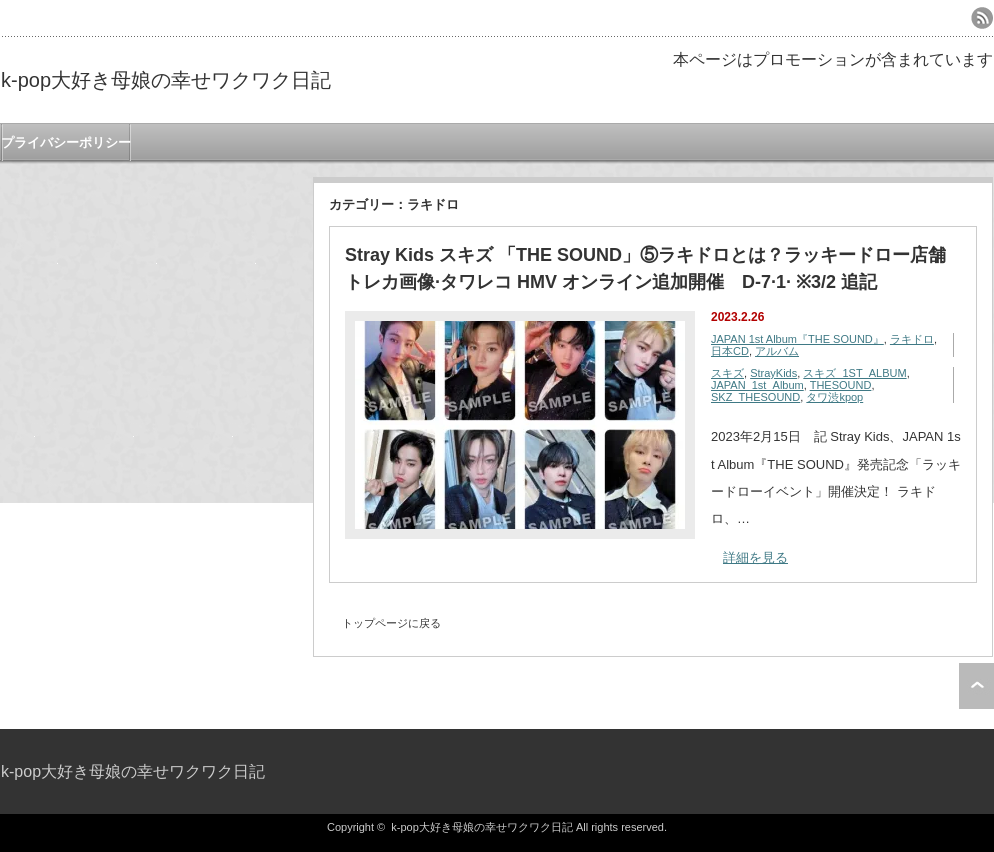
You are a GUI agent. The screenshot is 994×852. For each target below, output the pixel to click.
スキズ (727, 373)
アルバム (777, 351)
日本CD (730, 351)
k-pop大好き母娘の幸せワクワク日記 (166, 80)
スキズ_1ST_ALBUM (854, 373)
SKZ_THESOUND (755, 397)
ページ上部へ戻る (976, 686)
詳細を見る (755, 557)
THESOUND (841, 385)
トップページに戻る (391, 623)
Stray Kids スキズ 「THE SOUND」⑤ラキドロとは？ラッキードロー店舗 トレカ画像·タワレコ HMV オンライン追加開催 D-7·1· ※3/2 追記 (645, 268)
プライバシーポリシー (66, 142)
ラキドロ (912, 339)
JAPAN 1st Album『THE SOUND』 (797, 339)
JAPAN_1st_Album (757, 385)
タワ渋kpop (834, 397)
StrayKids (773, 373)
